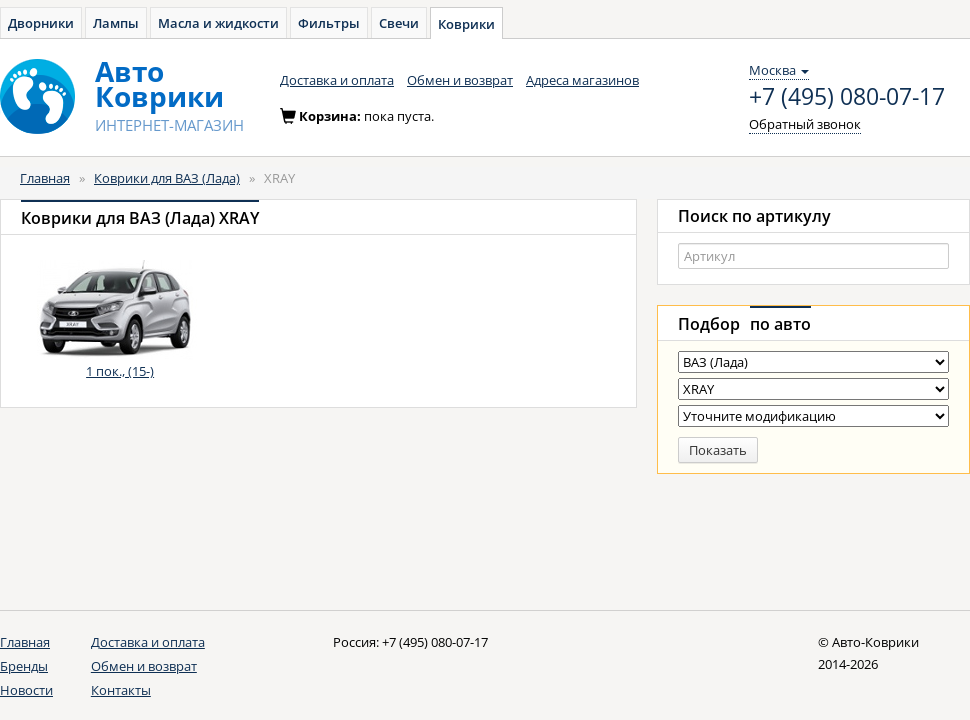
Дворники (41, 23)
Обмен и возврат (460, 80)
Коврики (466, 24)
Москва (779, 70)
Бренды (24, 666)
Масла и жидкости (218, 23)
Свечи (399, 23)
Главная (45, 178)
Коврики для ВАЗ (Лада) (167, 178)
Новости (26, 690)
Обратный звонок (805, 124)
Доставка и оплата (337, 80)
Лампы (116, 23)
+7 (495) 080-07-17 (847, 97)
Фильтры (329, 23)
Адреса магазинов (582, 80)
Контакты (121, 690)
